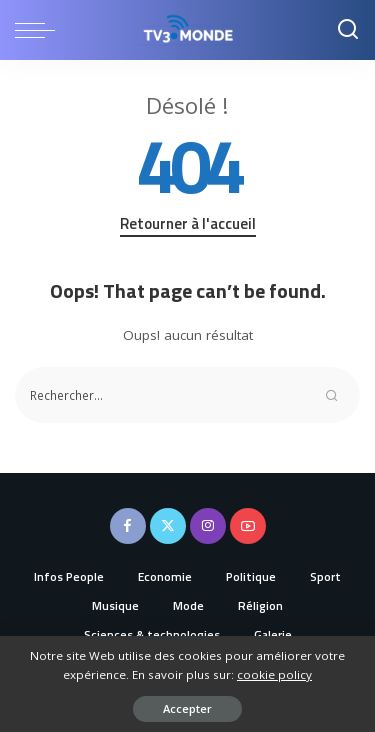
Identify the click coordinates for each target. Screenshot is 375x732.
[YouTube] (248, 526)
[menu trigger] (40, 30)
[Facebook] (128, 526)
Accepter (187, 708)
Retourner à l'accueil (188, 224)
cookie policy (274, 674)
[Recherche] (348, 30)
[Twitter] (168, 526)
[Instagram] (208, 526)
